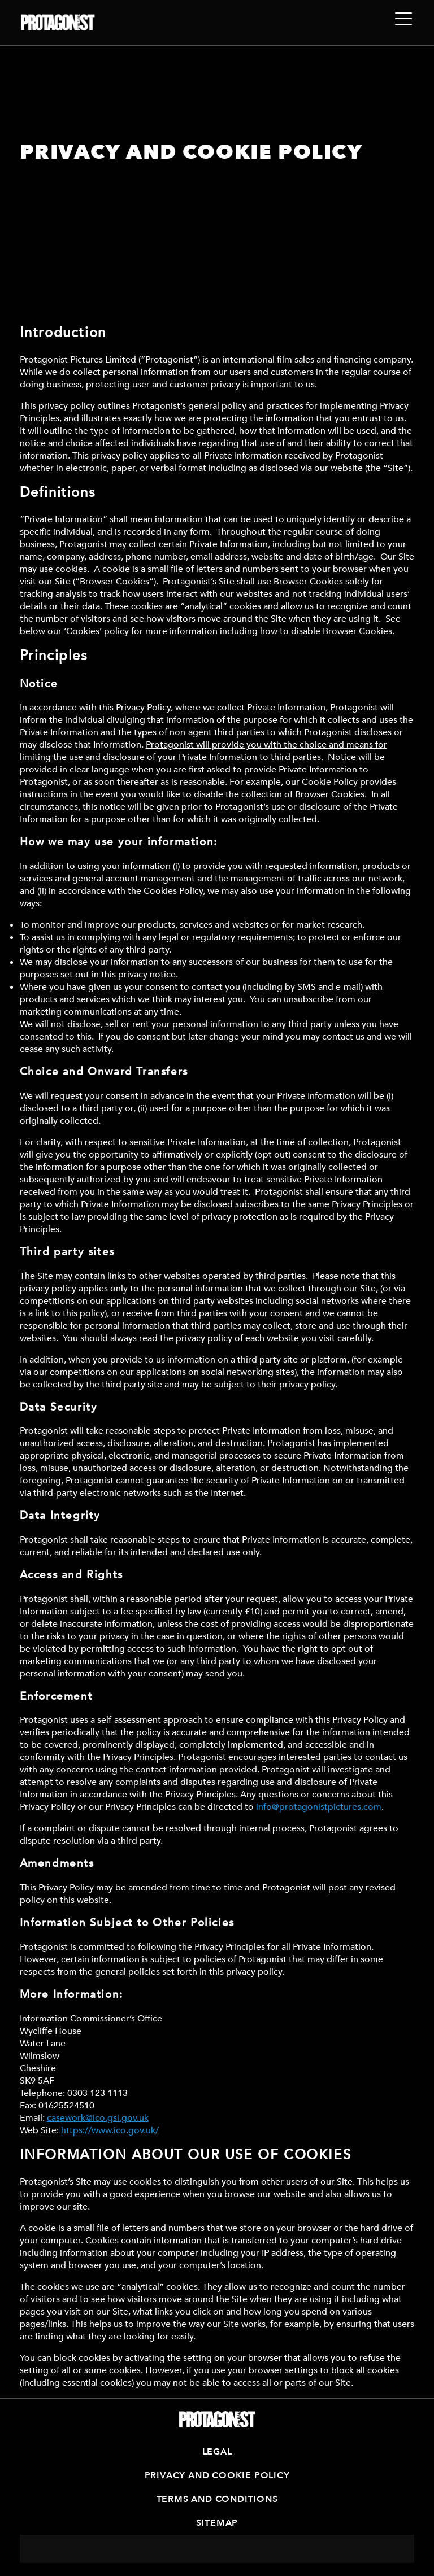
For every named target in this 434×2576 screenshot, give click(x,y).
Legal (217, 2452)
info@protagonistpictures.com (318, 1807)
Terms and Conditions (217, 2499)
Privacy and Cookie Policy (217, 2475)
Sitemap (217, 2523)
